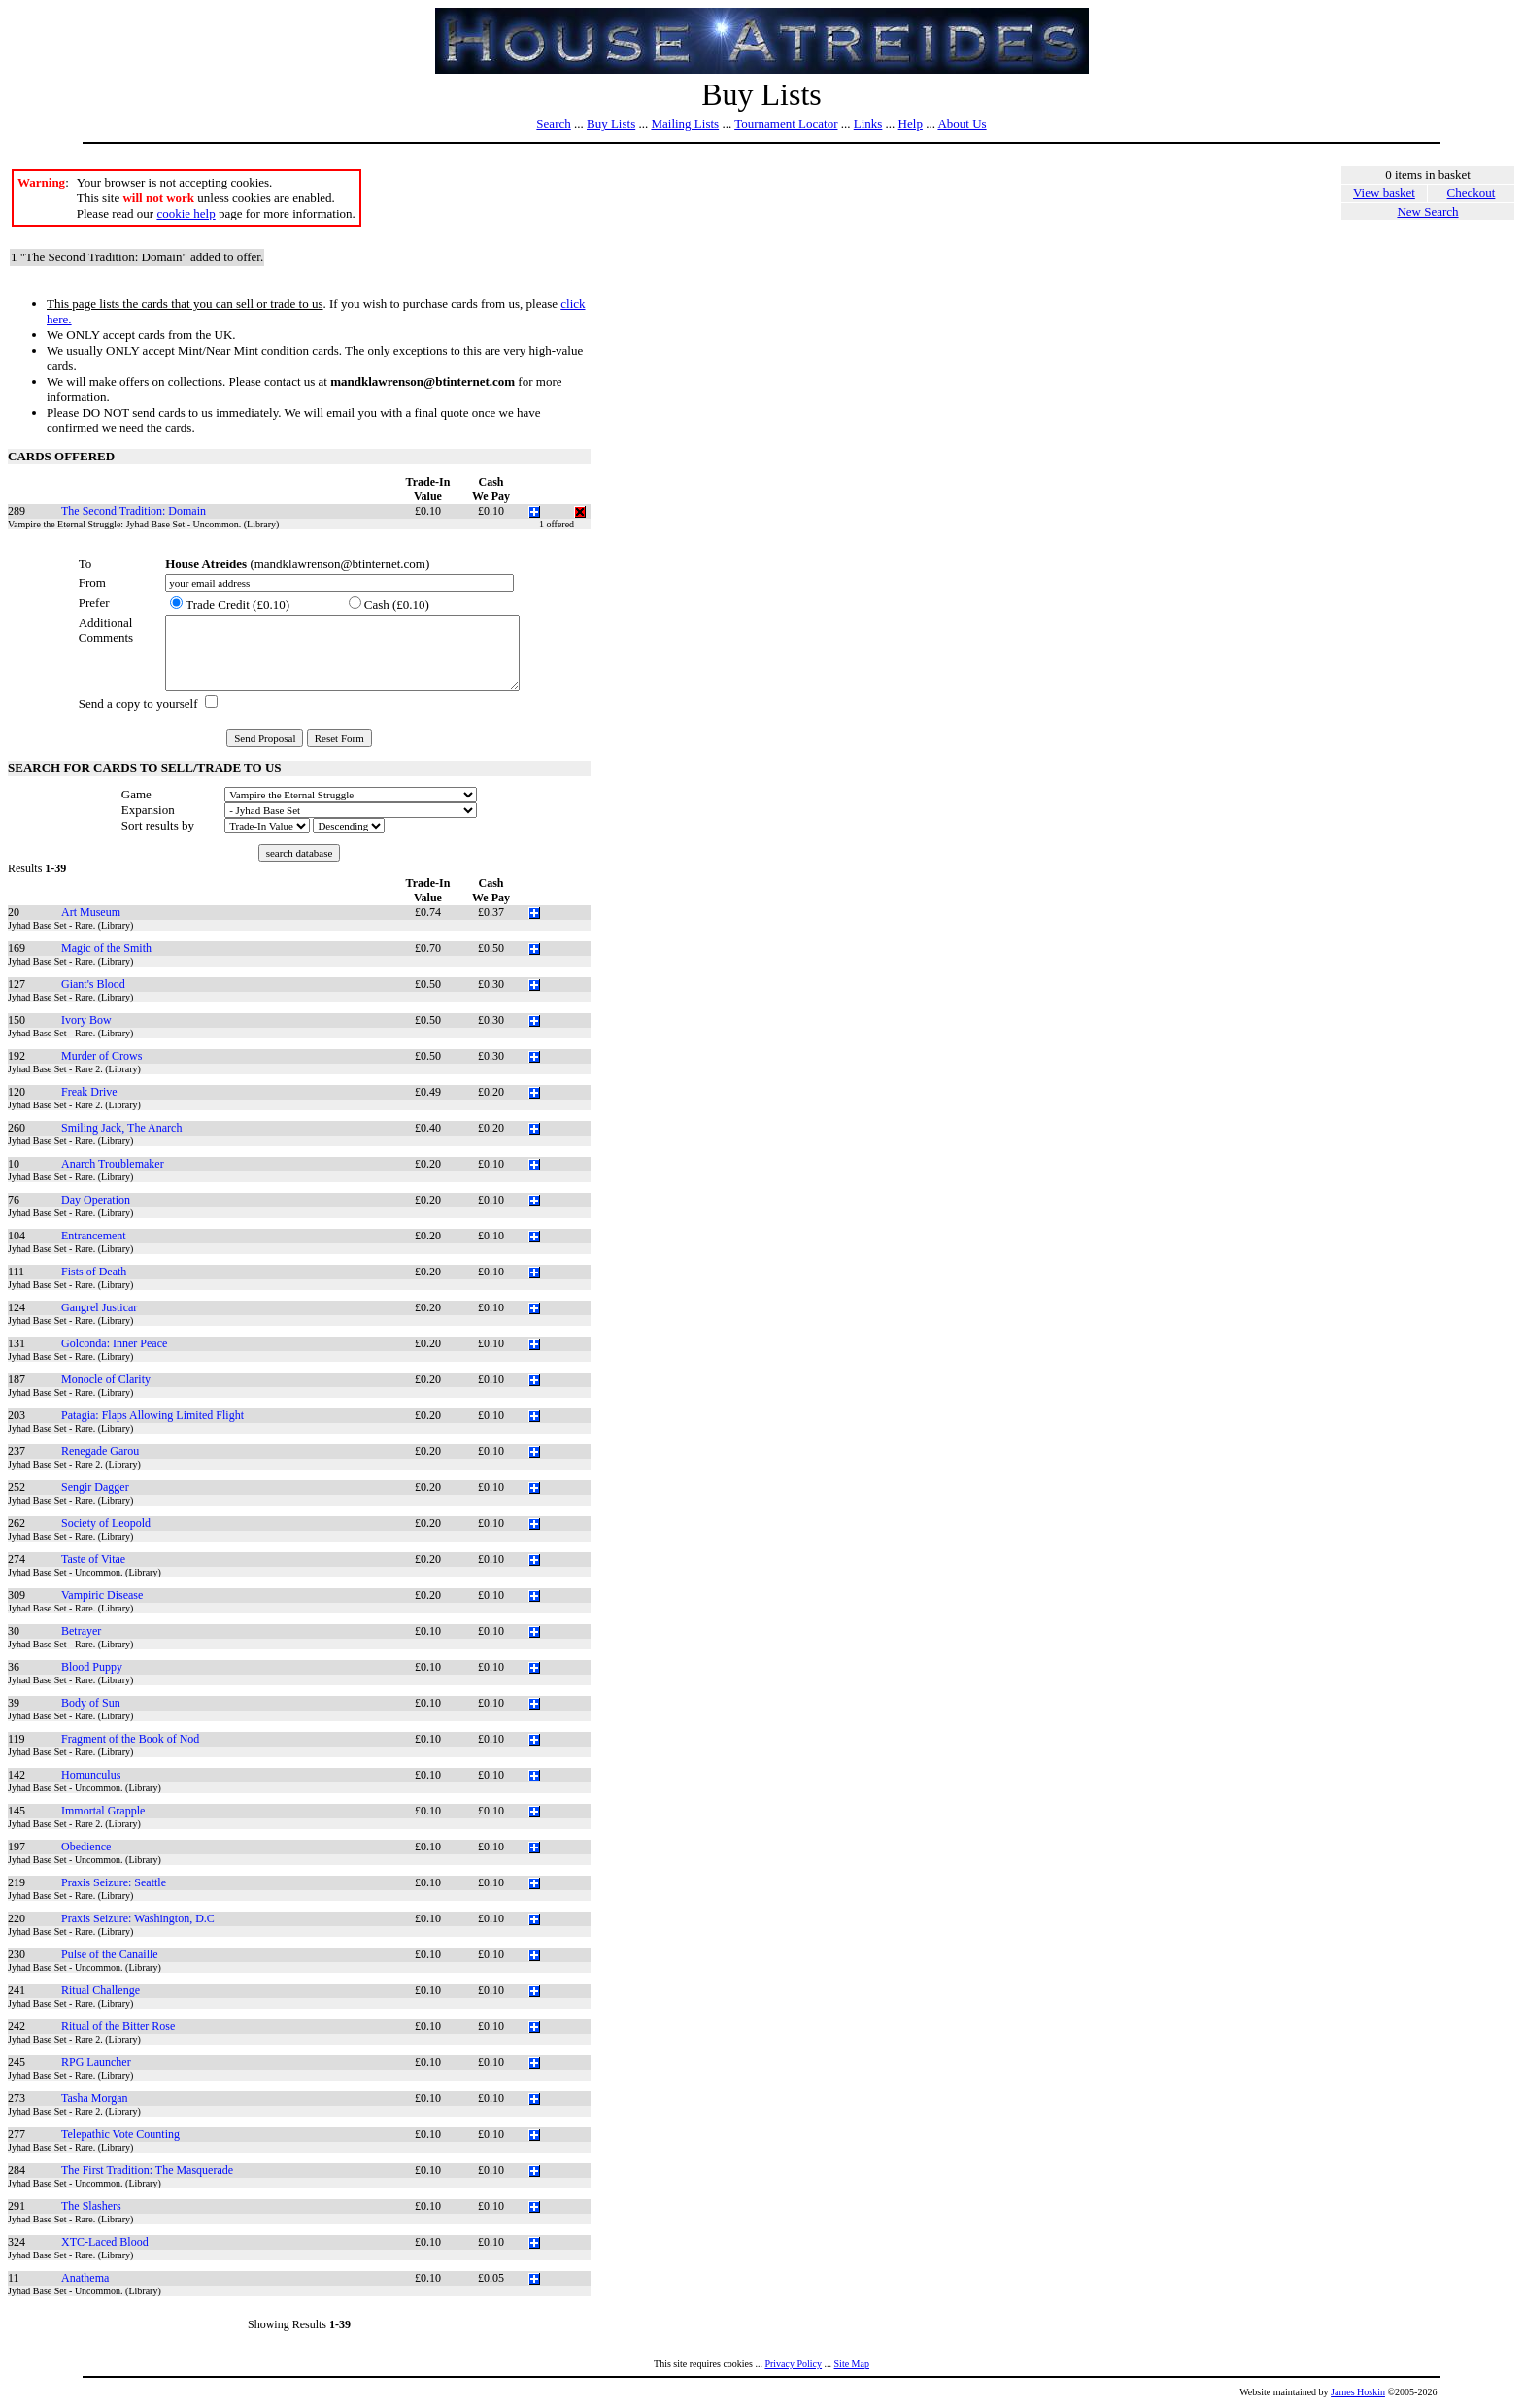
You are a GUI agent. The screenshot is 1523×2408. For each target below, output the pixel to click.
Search (553, 124)
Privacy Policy (793, 2363)
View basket (1384, 193)
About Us (961, 124)
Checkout (1471, 193)
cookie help (185, 213)
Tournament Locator (785, 124)
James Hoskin (1358, 2392)
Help (910, 124)
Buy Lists (611, 124)
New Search (1427, 211)
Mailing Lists (685, 124)
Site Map (851, 2363)
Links (868, 124)
